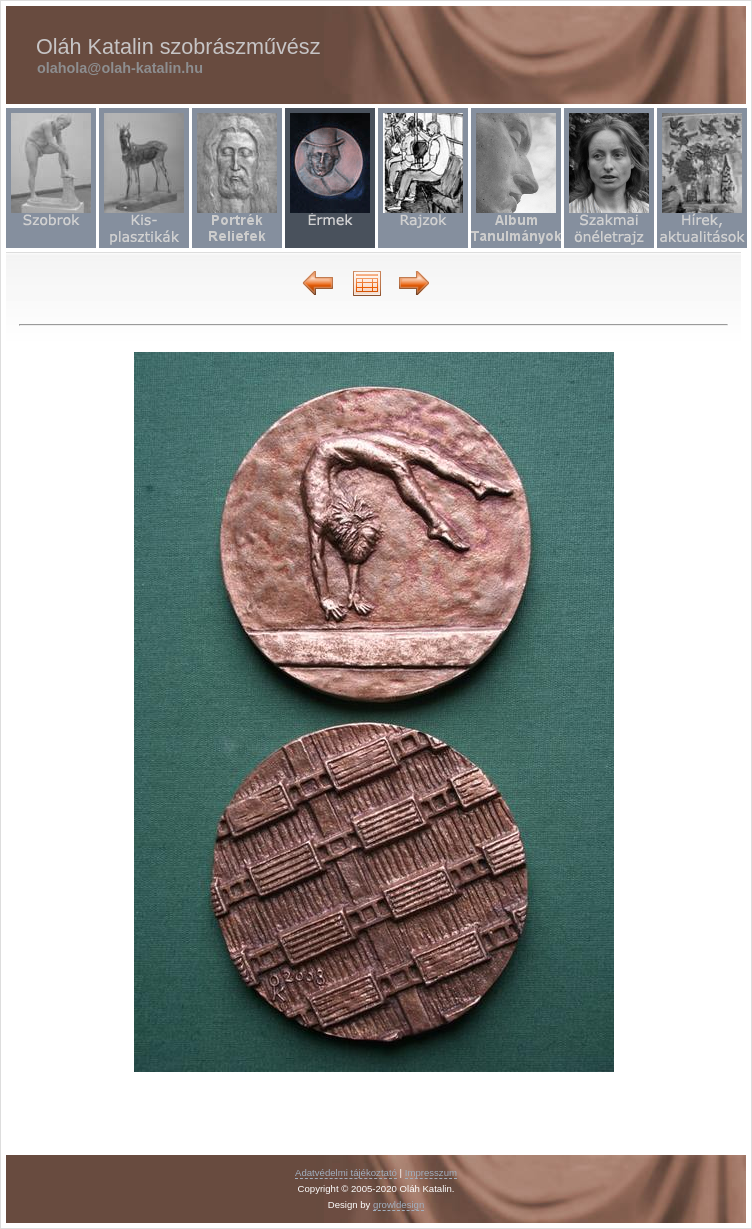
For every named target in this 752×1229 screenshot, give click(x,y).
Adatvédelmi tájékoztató (346, 1172)
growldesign (398, 1204)
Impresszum (431, 1172)
